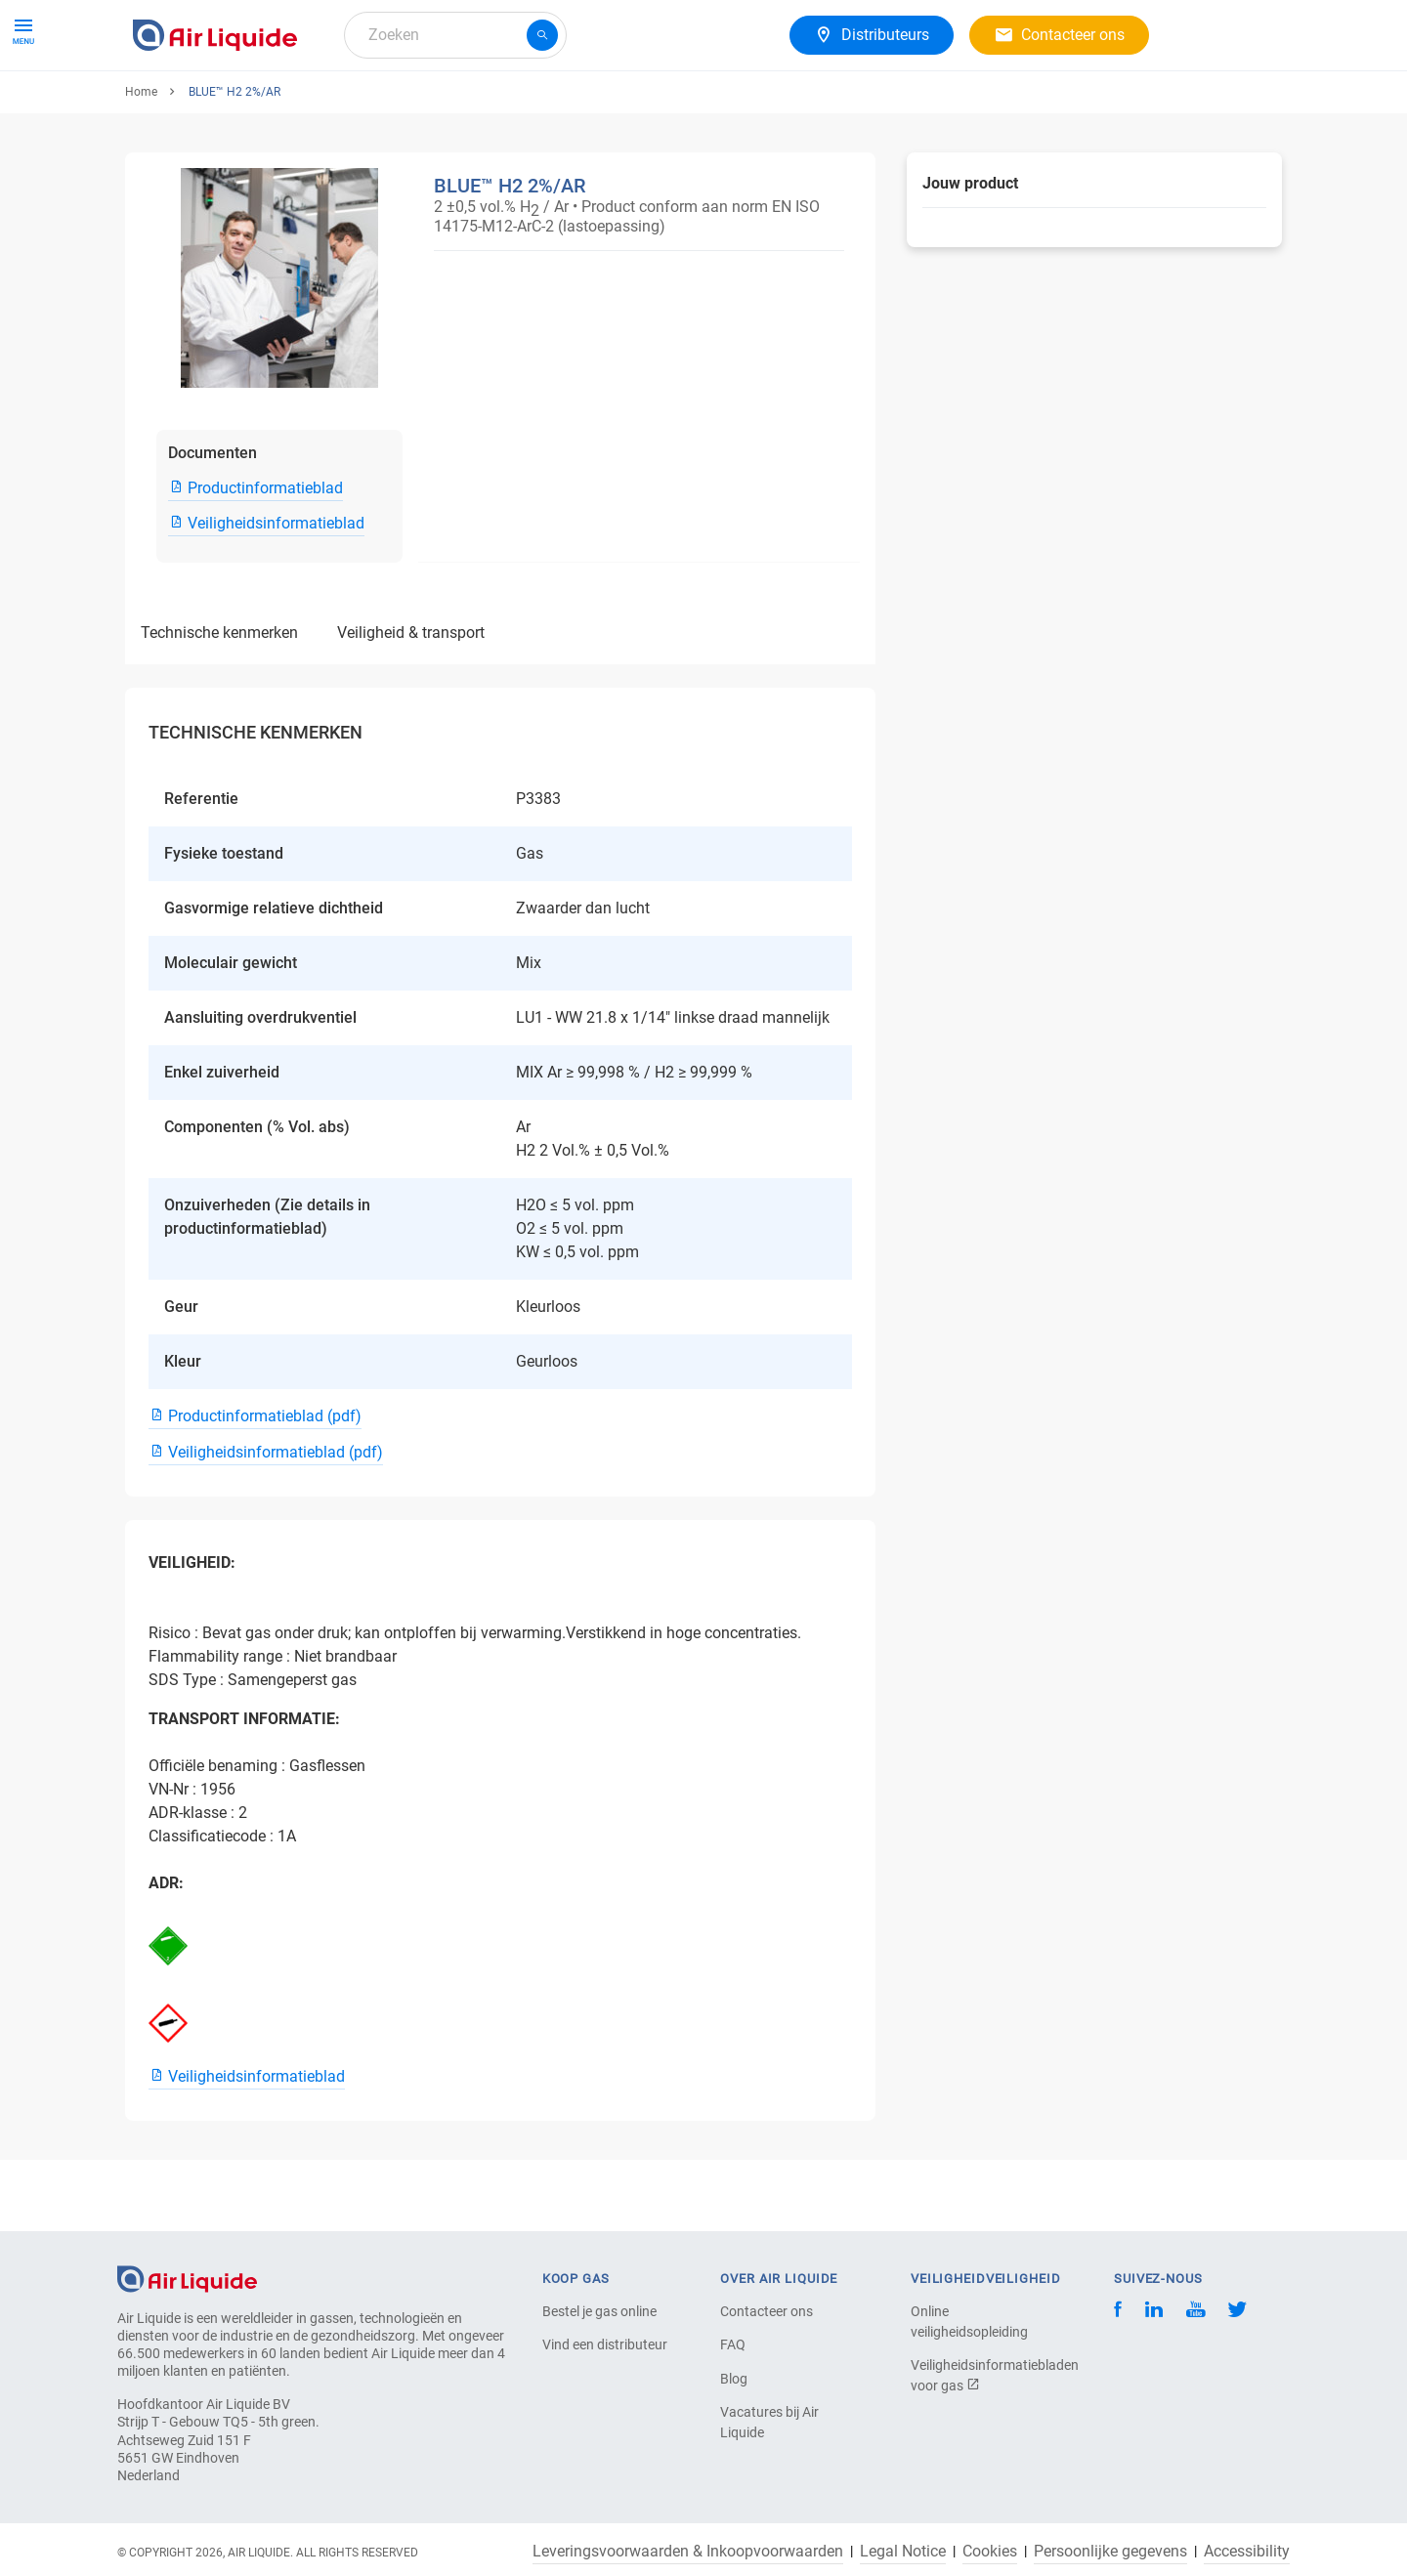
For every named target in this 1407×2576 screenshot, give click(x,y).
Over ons (491, 105)
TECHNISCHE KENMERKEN (219, 704)
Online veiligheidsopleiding (969, 2321)
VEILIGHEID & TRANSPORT (411, 704)
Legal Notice (903, 2551)
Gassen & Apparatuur (214, 105)
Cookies (989, 2551)
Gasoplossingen (374, 105)
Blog (733, 2378)
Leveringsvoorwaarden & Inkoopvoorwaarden (688, 2551)
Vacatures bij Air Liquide (769, 2422)
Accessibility (1247, 2551)
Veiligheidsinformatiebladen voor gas (979, 2375)
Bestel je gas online (599, 2311)
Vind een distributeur (604, 2344)
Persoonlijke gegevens (1110, 2551)
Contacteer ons (766, 2311)
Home (141, 163)
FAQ (733, 2344)
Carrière (579, 105)
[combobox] (455, 35)
